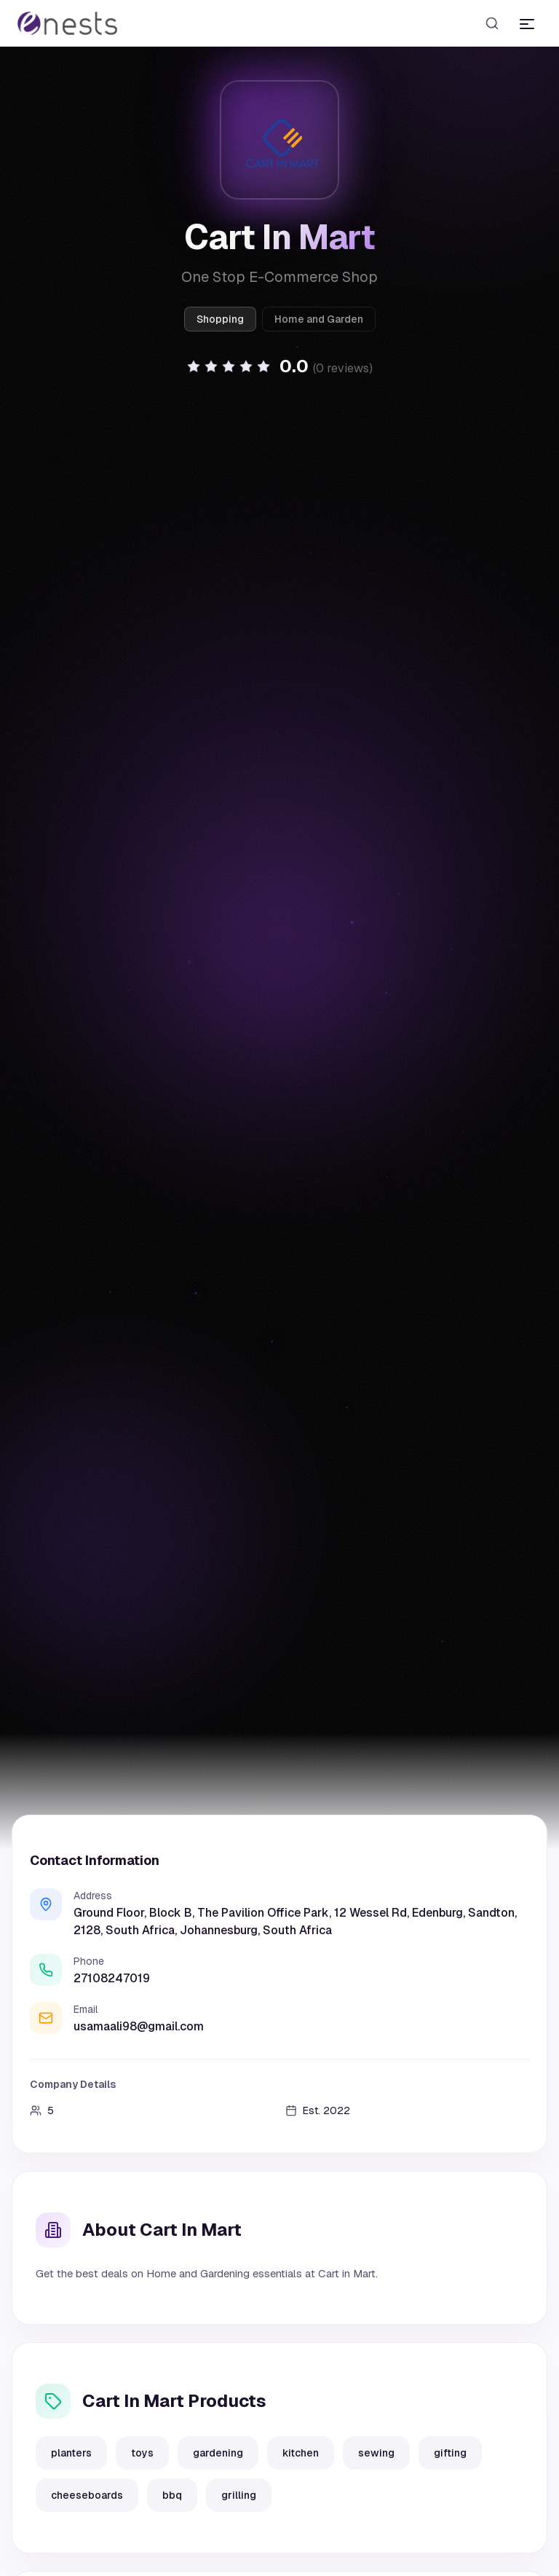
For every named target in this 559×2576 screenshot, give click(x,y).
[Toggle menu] (527, 23)
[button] (279, 367)
